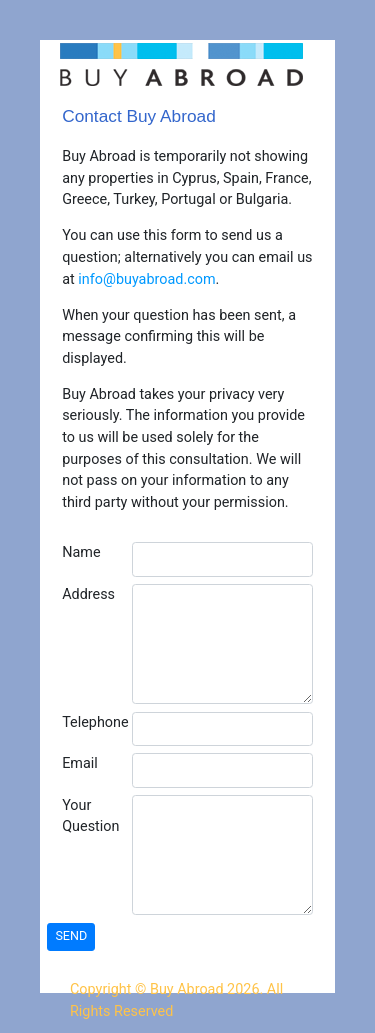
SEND (71, 935)
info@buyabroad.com (146, 279)
